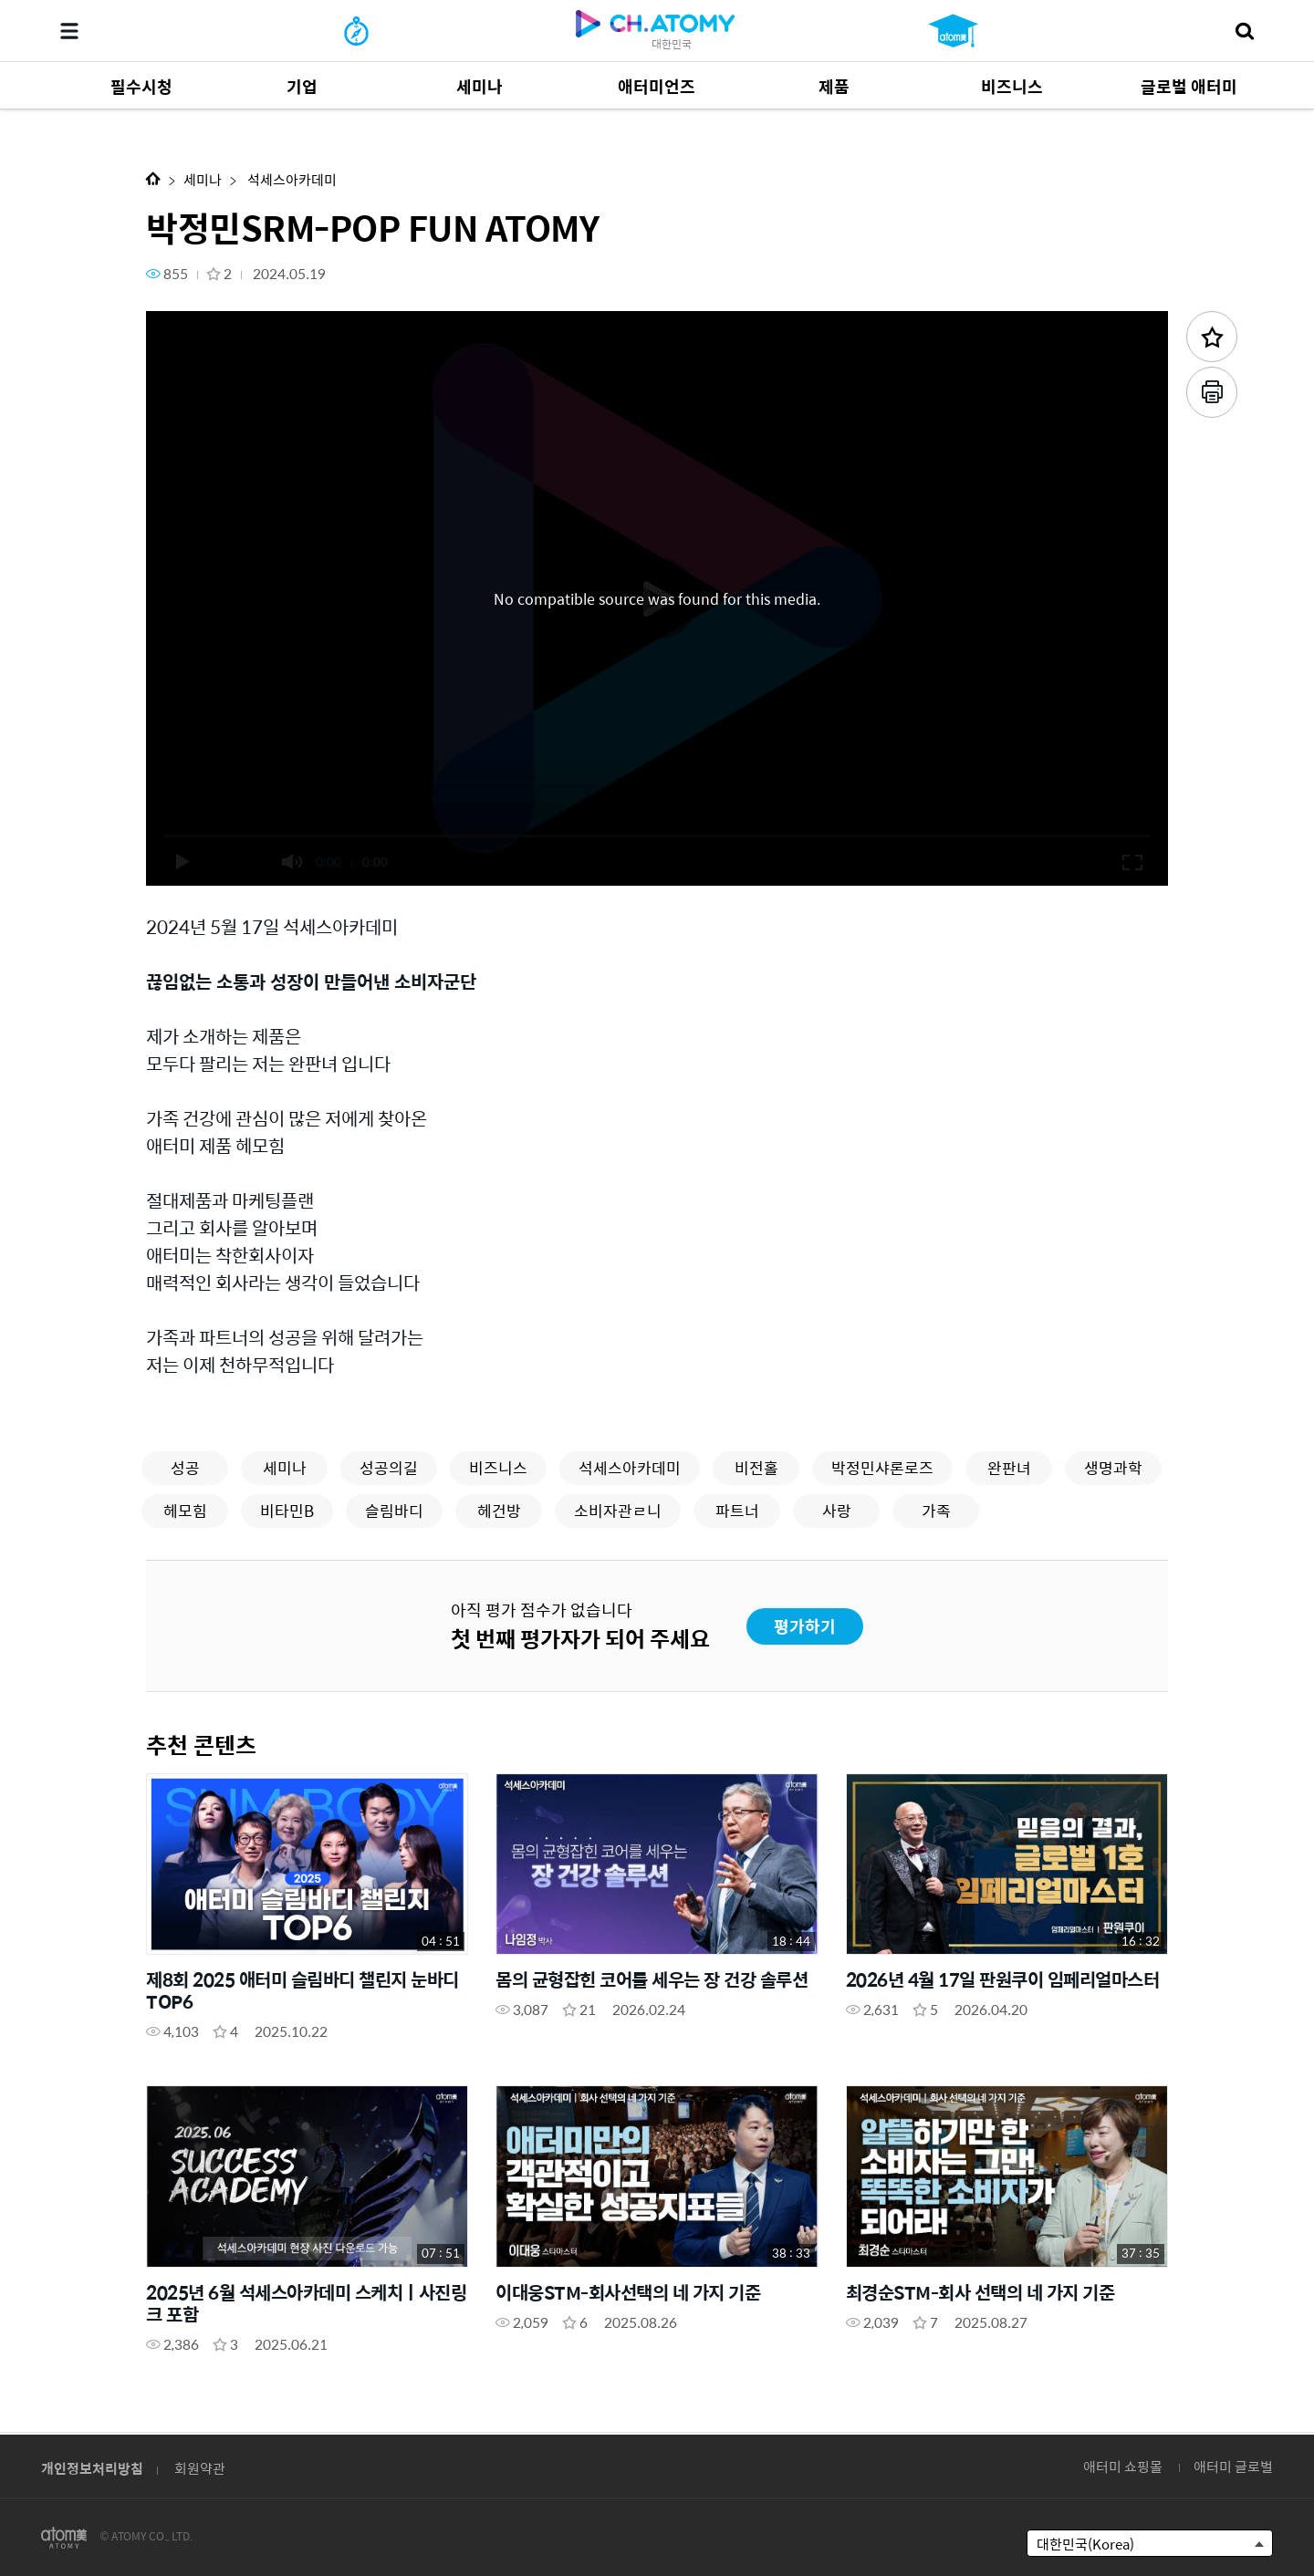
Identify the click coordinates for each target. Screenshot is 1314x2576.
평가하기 (805, 1626)
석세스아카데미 (291, 179)
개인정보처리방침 (92, 2467)
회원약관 (199, 2467)
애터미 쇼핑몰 (1123, 2466)
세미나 (202, 179)
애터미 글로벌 (1233, 2466)
